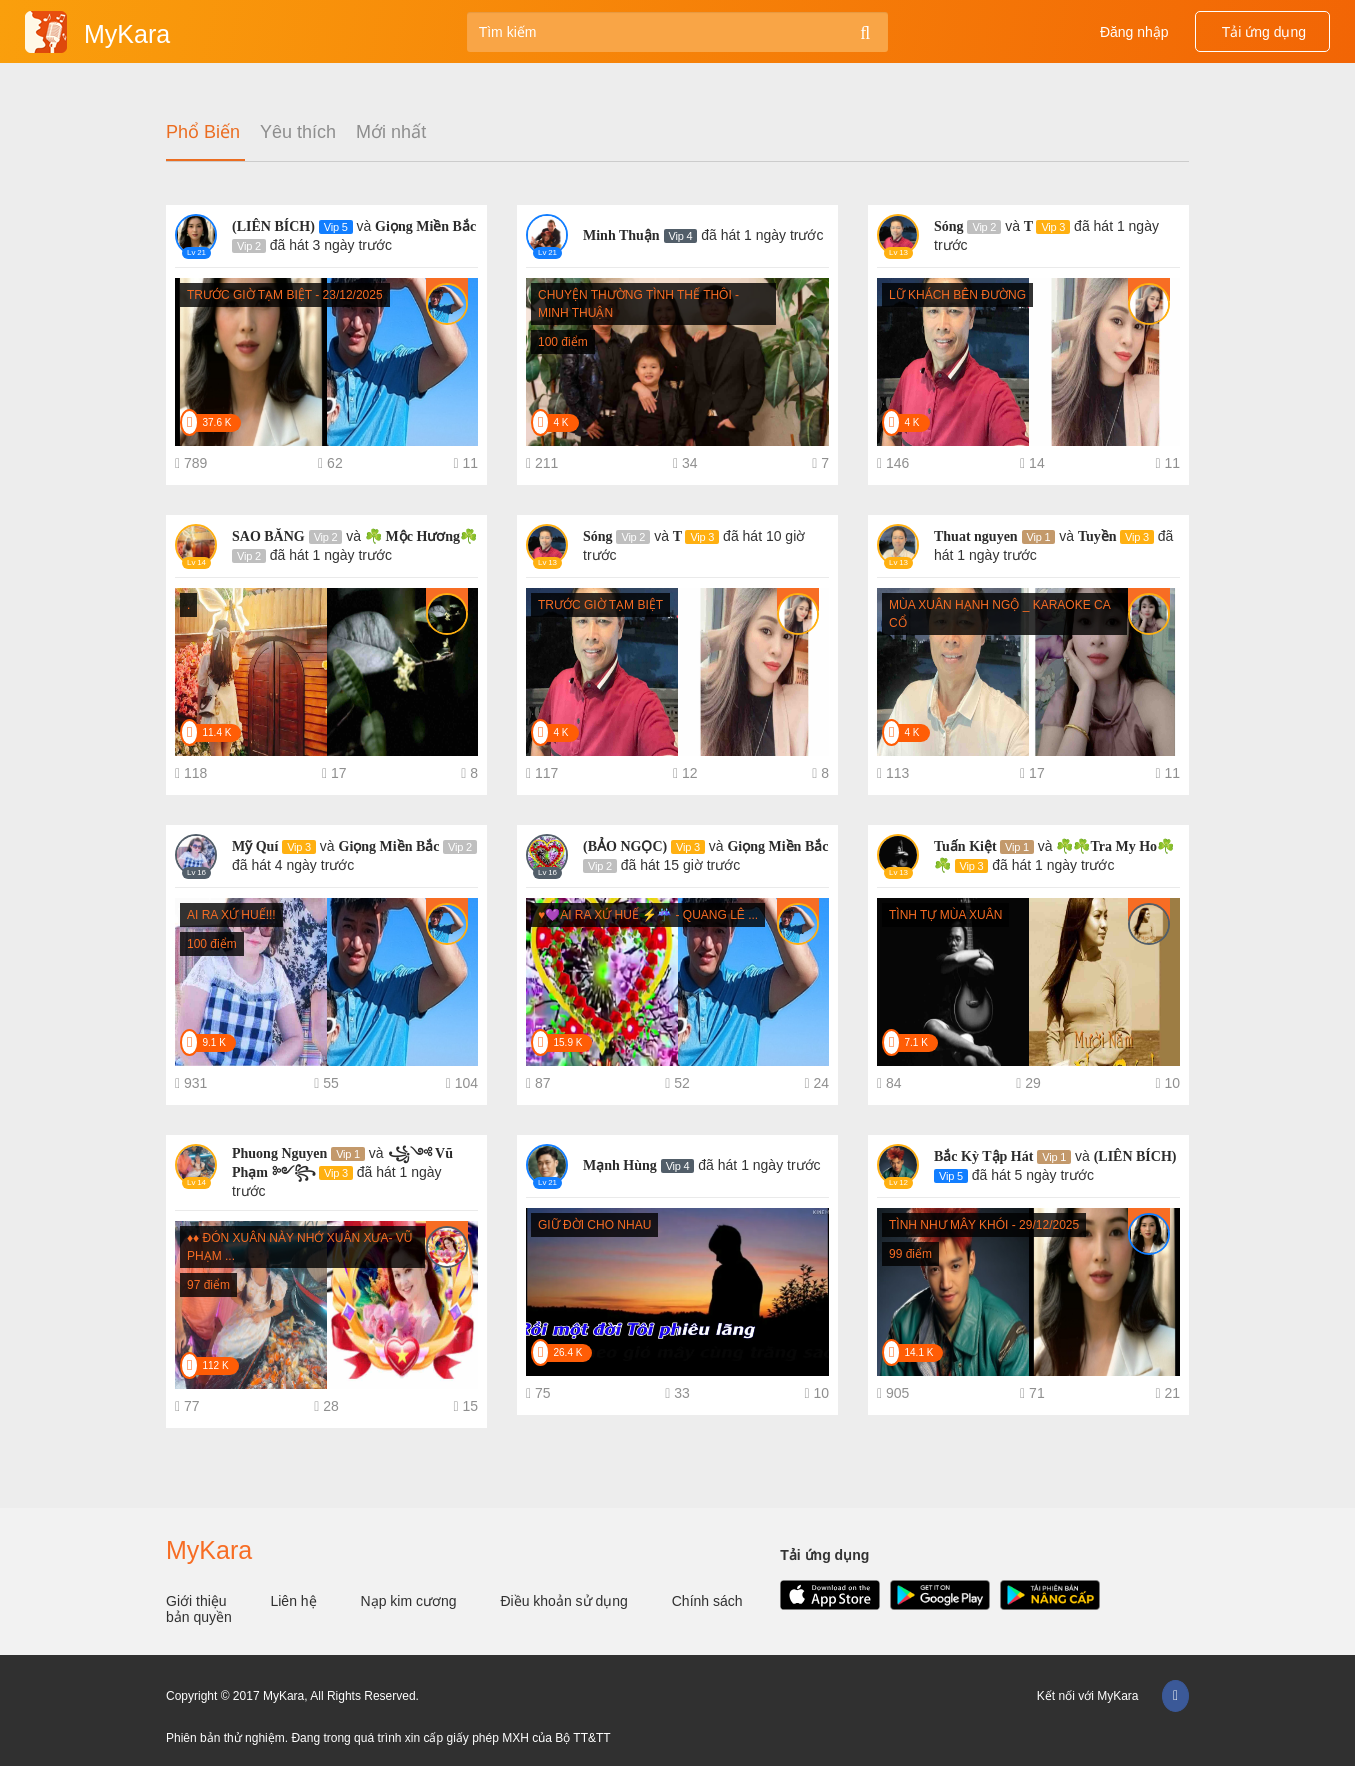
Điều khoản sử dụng (565, 1601)
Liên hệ (295, 1601)
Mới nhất (391, 132)
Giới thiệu (198, 1601)
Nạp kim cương (411, 1601)
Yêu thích (298, 132)
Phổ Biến (203, 132)
